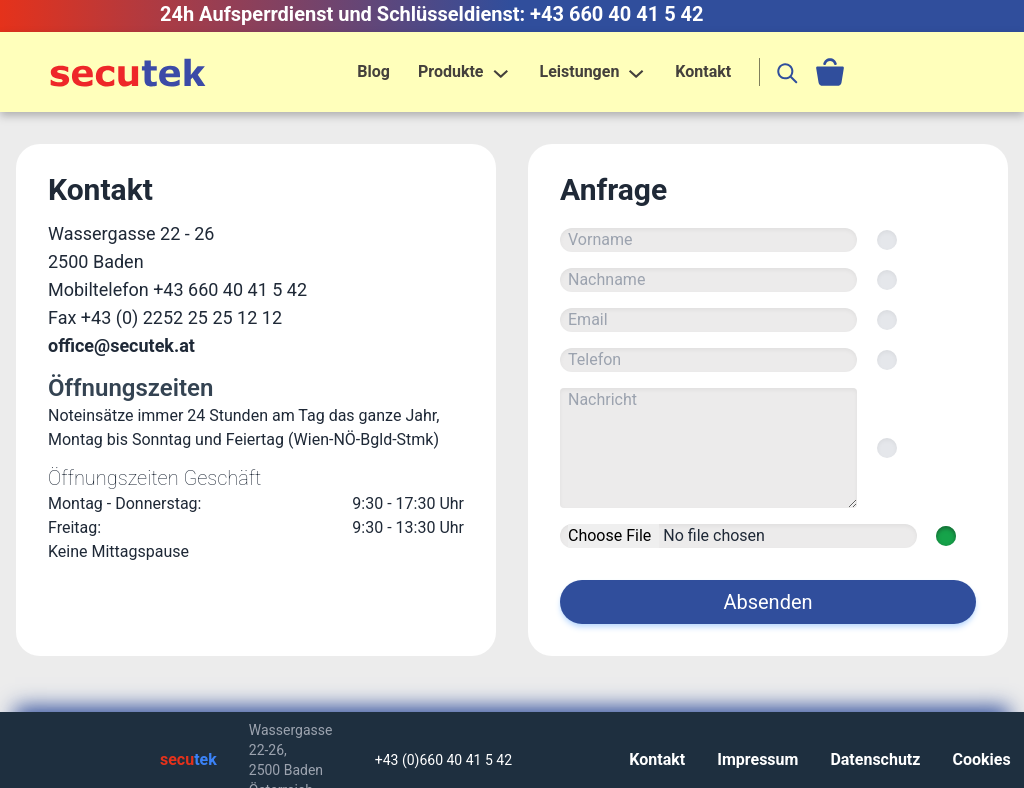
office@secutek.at (121, 345)
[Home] (128, 72)
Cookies (981, 759)
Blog (373, 71)
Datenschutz (875, 759)
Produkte (451, 71)
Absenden (767, 602)
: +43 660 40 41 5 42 (612, 14)
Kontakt (703, 71)
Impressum (757, 759)
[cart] (830, 72)
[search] (788, 72)
